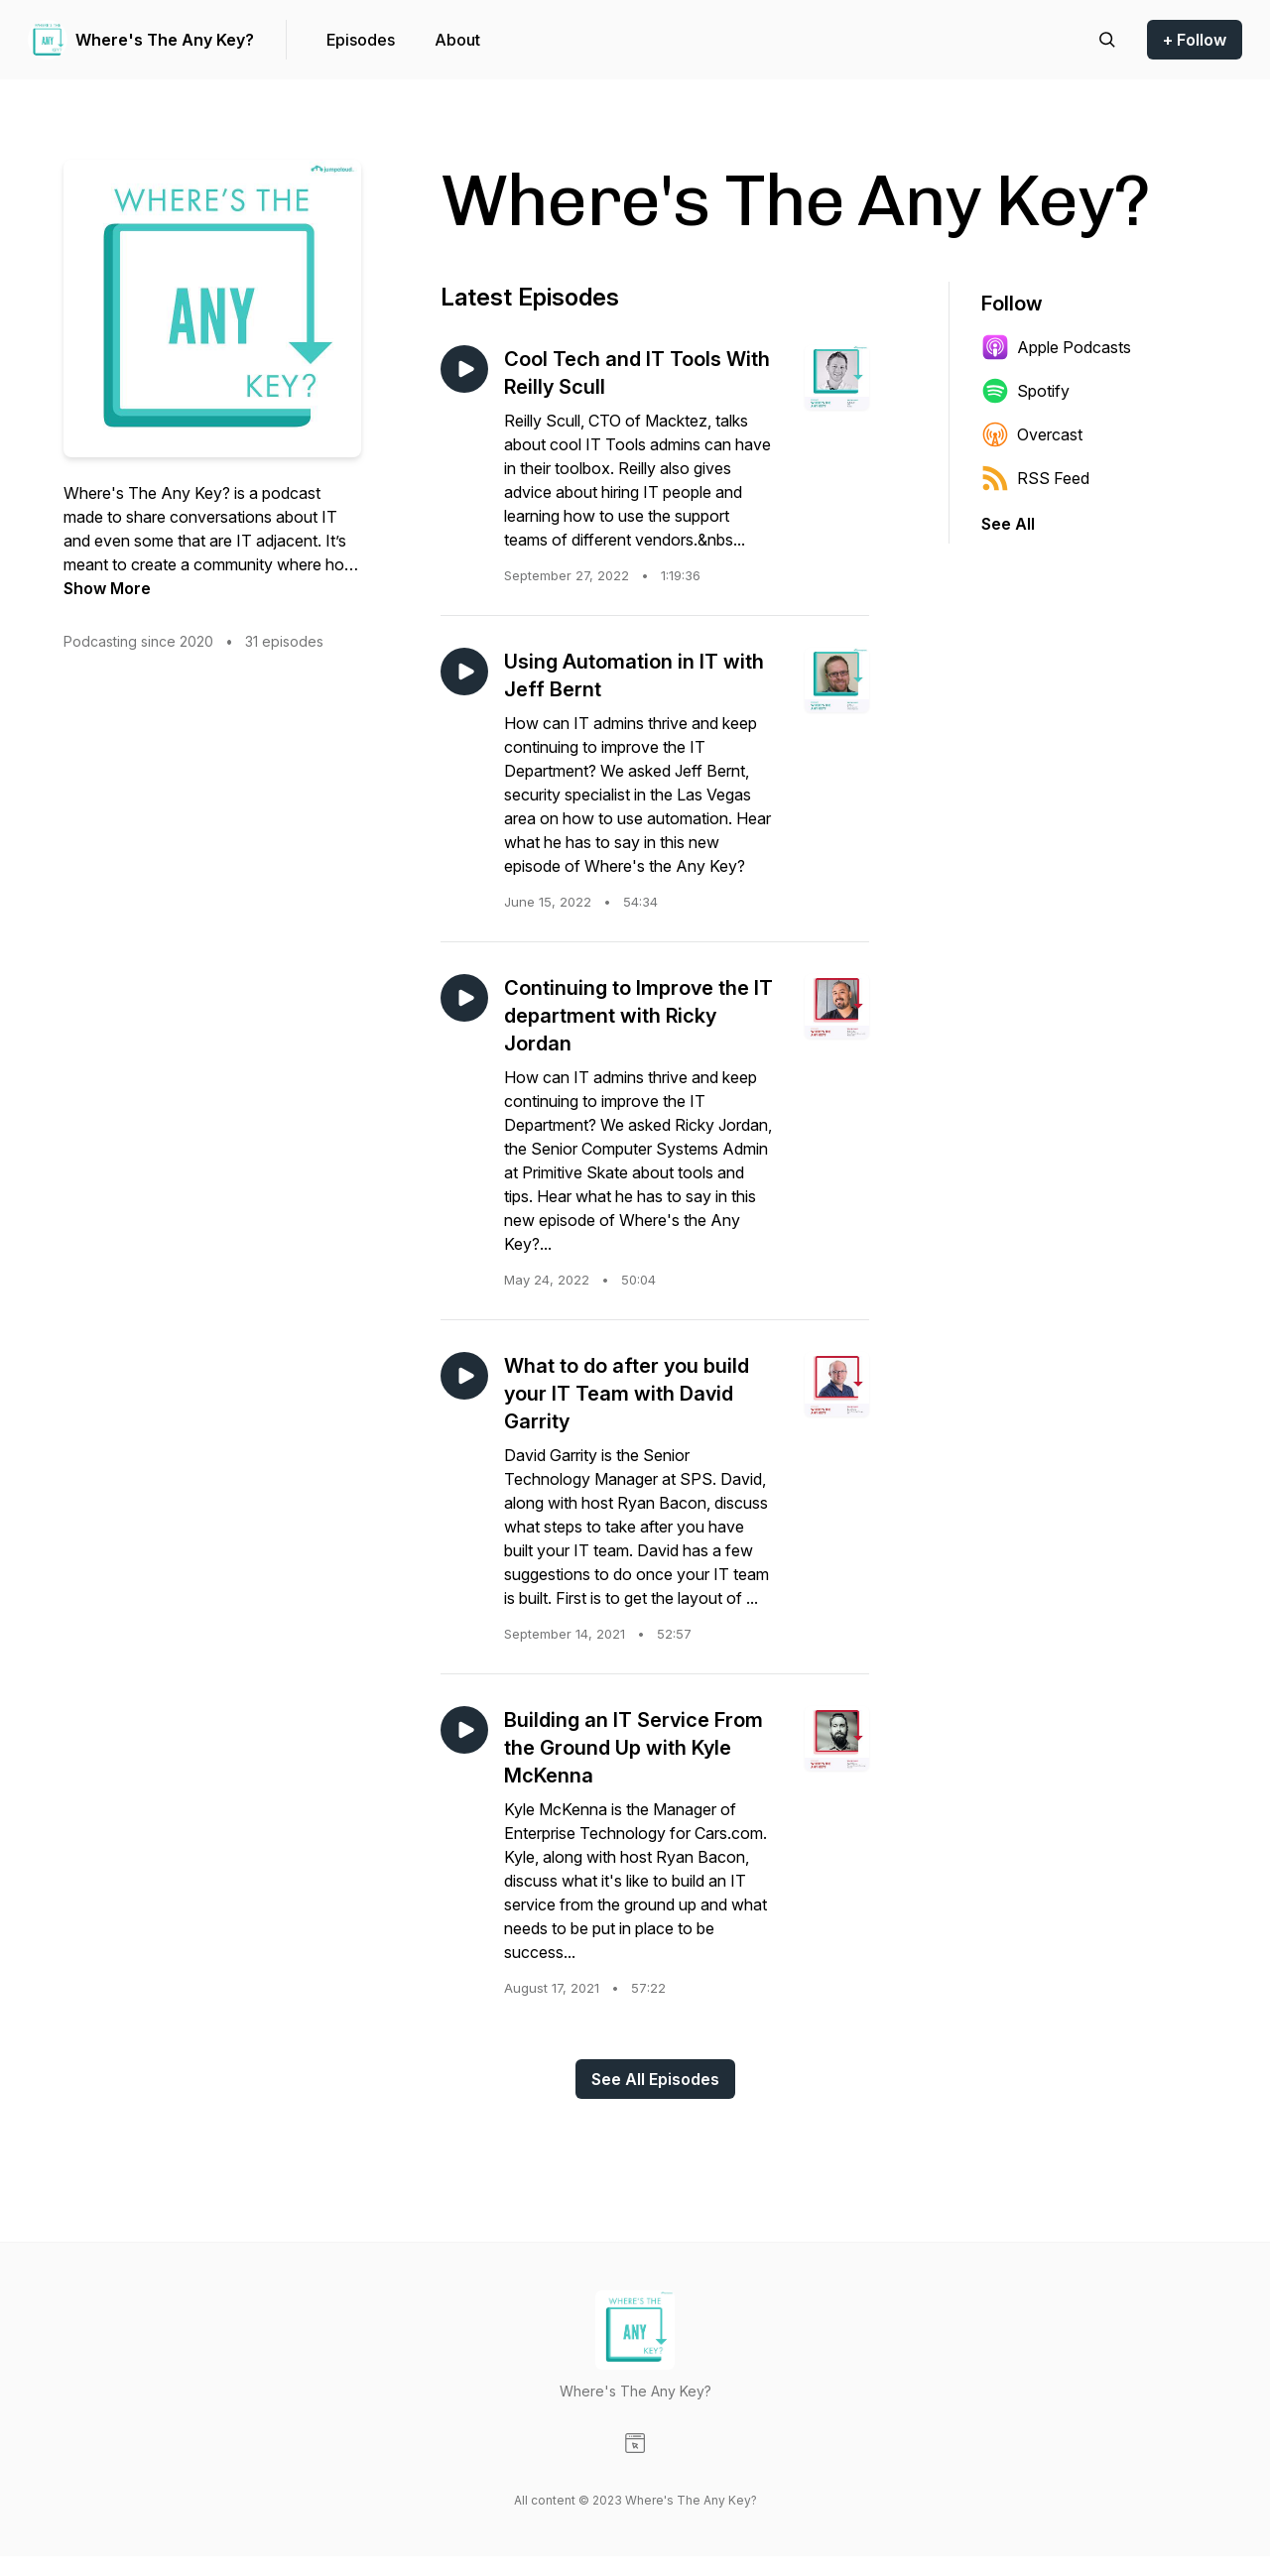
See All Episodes (655, 2079)
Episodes (360, 40)
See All (1008, 524)
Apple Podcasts (1056, 347)
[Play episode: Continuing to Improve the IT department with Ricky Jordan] (464, 998)
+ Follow (1194, 40)
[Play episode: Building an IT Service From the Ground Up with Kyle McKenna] (464, 1730)
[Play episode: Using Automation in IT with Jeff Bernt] (464, 671)
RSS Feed (1035, 478)
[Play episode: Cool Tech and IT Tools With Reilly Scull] (464, 369)
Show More (107, 588)
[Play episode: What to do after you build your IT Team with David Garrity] (464, 1376)
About (457, 40)
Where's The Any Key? (164, 40)
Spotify (1025, 391)
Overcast (1031, 434)
